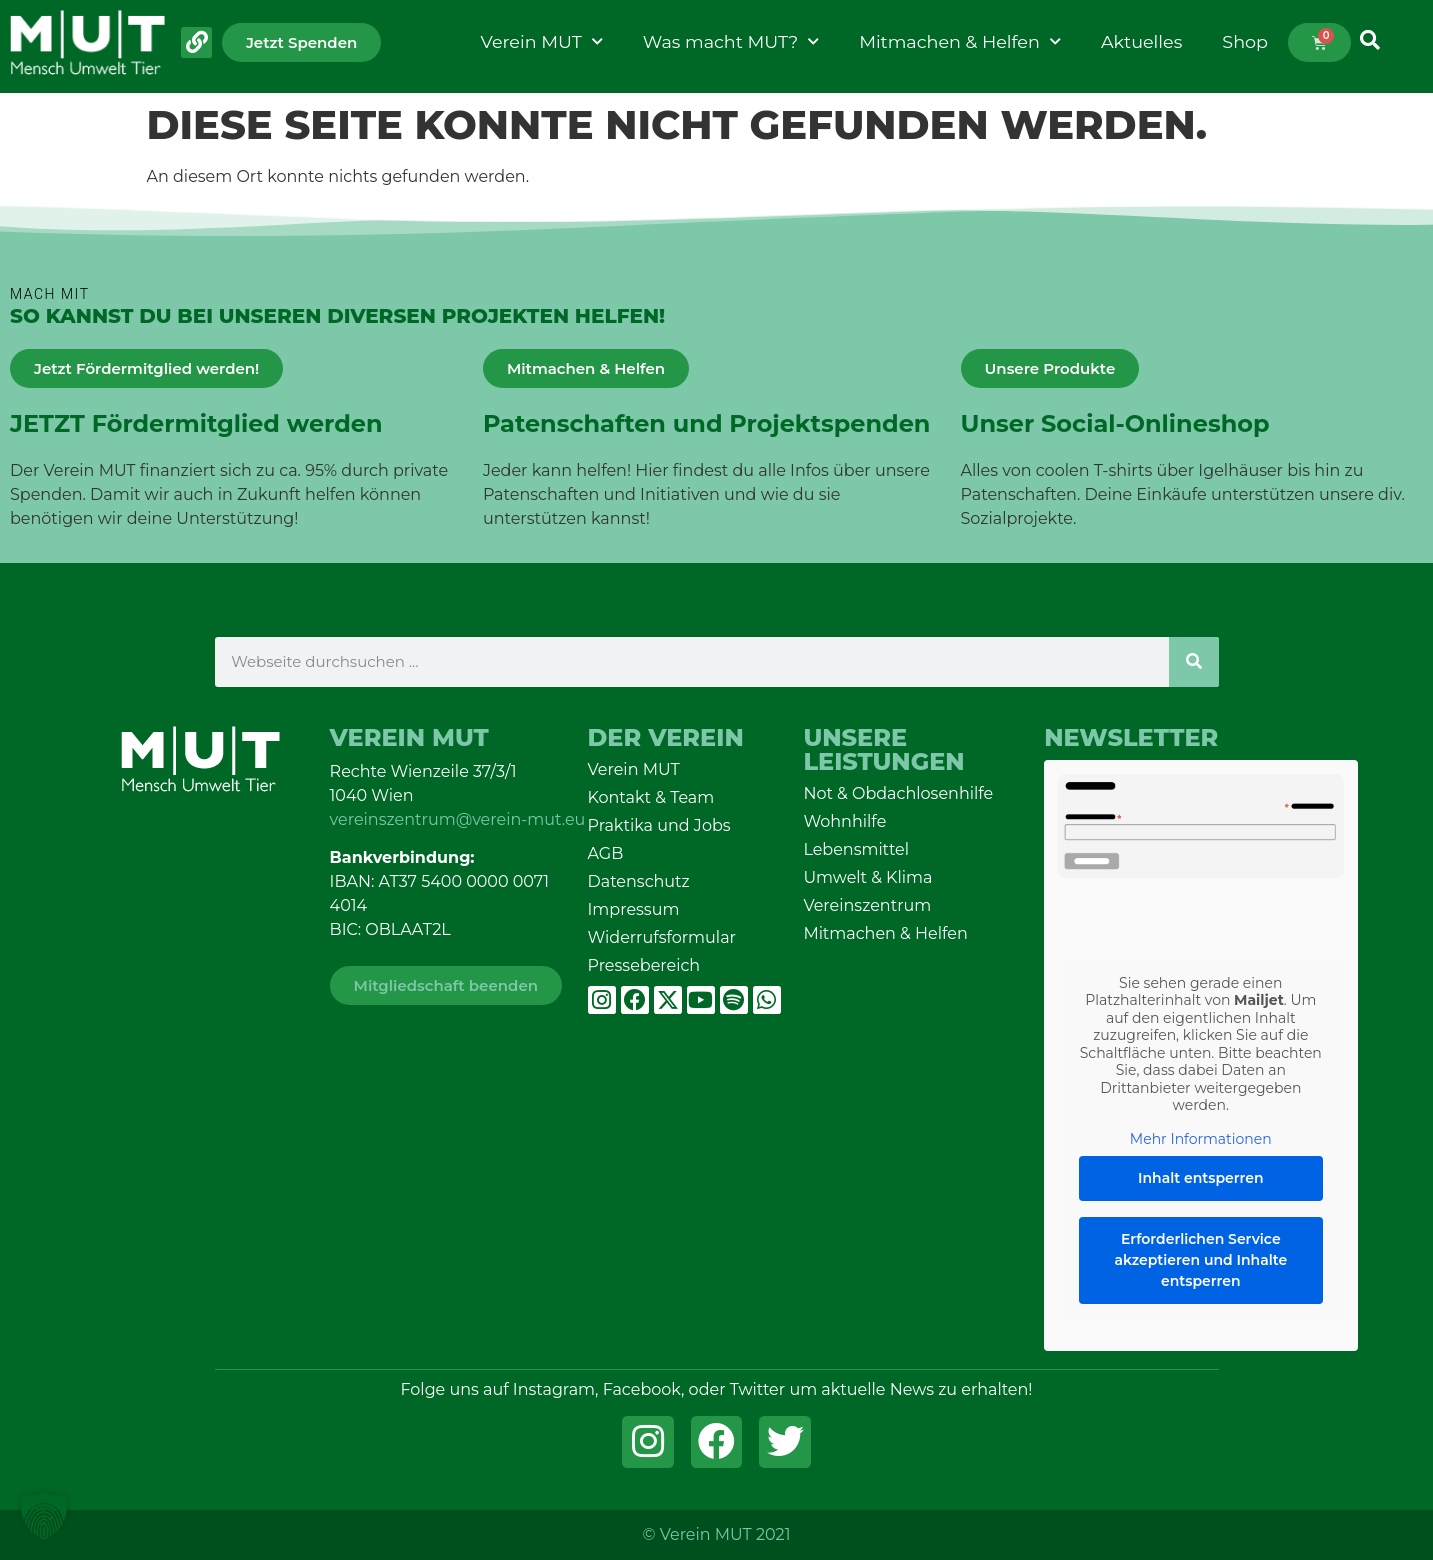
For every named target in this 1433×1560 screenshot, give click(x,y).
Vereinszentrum (867, 905)
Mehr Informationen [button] (1201, 1138)
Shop (1245, 41)
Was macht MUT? (731, 42)
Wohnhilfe (844, 821)
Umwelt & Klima (867, 877)
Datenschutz (639, 881)
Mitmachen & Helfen (960, 42)
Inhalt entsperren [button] (1201, 1178)
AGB (606, 853)
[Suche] (1194, 662)
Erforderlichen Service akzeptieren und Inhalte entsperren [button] (1201, 1260)
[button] (44, 1516)
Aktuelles (1141, 41)
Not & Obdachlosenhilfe (898, 793)
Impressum (634, 909)
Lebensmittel (856, 849)
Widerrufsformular (662, 937)
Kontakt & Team (651, 797)
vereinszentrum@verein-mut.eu (458, 819)
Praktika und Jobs (659, 825)
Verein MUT (542, 42)
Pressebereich (644, 965)
